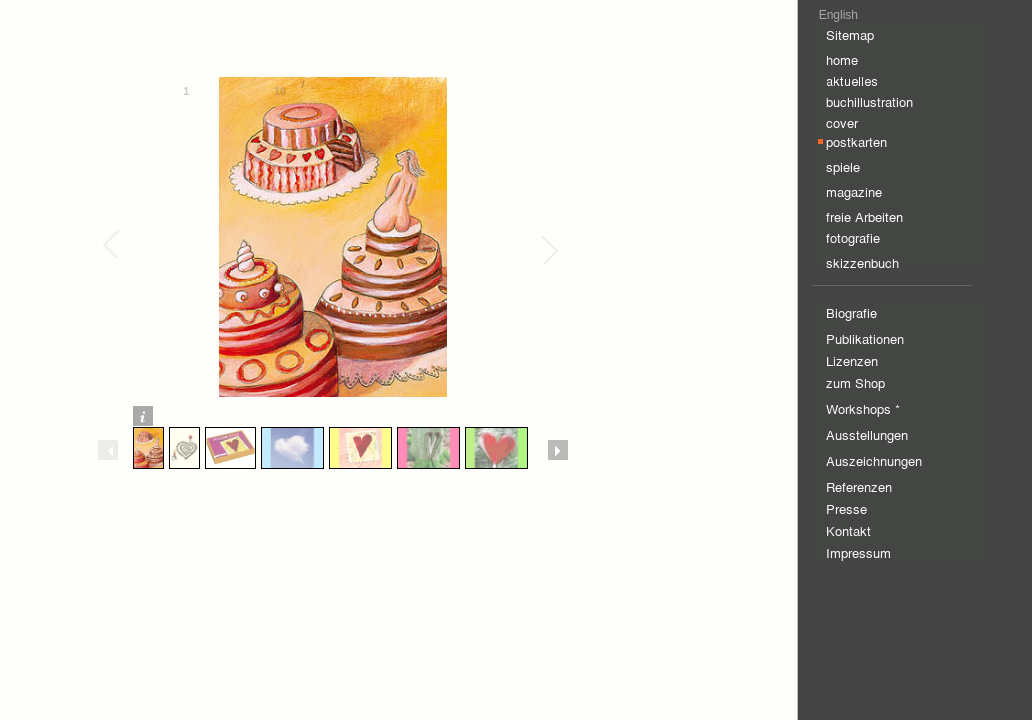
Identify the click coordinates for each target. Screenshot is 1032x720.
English (838, 15)
